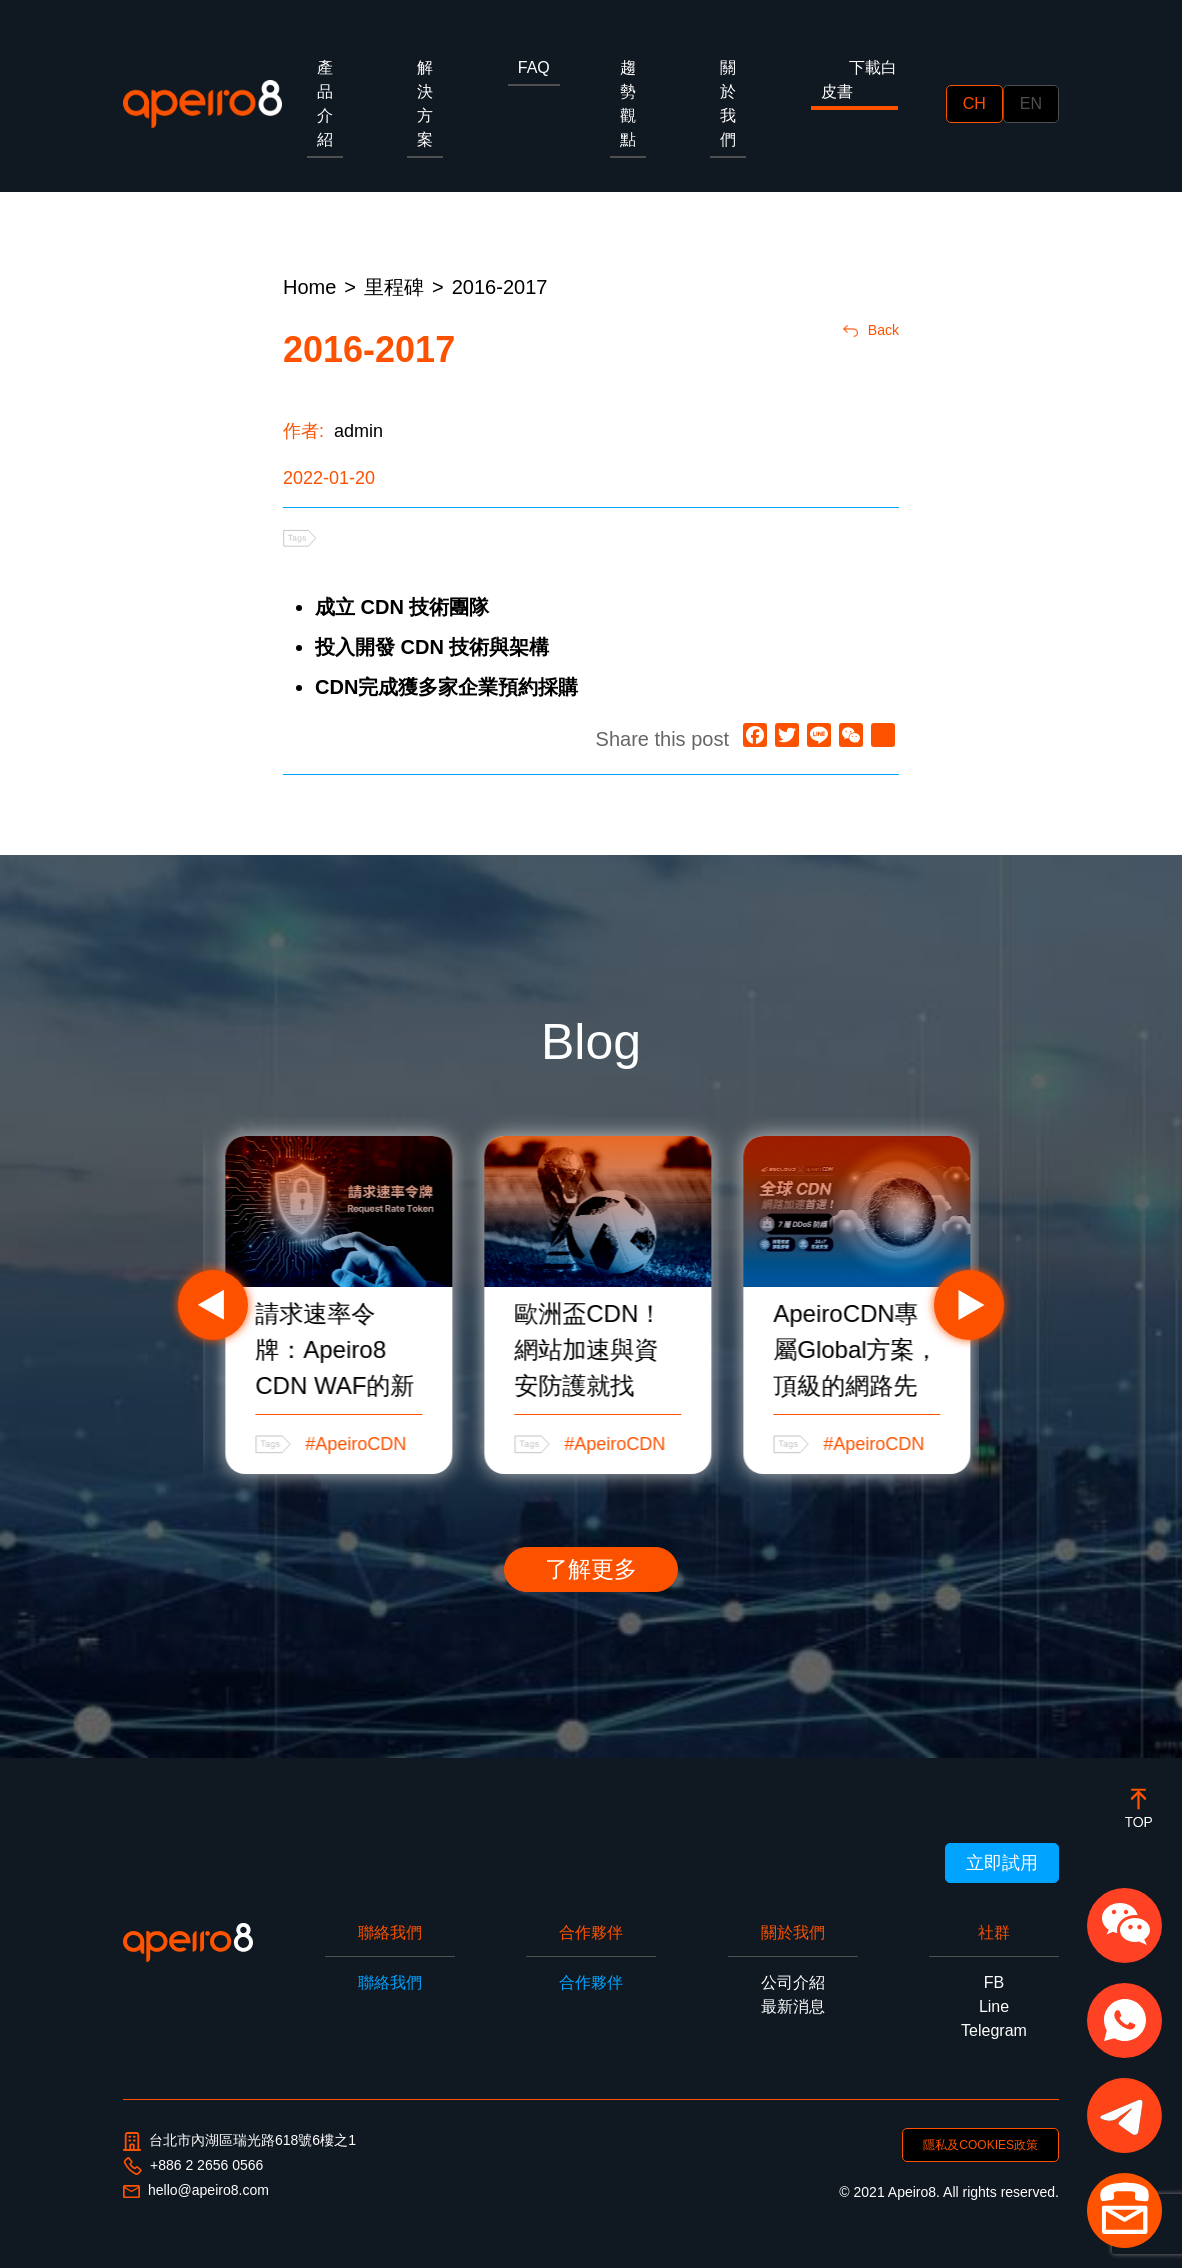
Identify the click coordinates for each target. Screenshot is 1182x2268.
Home (309, 287)
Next (969, 1305)
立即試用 (1002, 1863)
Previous (213, 1305)
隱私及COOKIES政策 (980, 2145)
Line (994, 2006)
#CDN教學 (328, 1444)
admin (358, 431)
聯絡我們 (390, 1982)
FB (994, 1982)
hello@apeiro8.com (196, 2190)
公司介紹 (793, 1982)
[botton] (1138, 1807)
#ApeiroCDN (595, 1444)
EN (1031, 103)
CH (974, 103)
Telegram (994, 2030)
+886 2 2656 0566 (193, 2166)
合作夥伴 (591, 1982)
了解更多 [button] (591, 1569)
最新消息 (793, 2006)
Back (871, 330)
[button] (1124, 1925)
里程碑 (394, 287)
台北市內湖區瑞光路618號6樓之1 (239, 2141)
